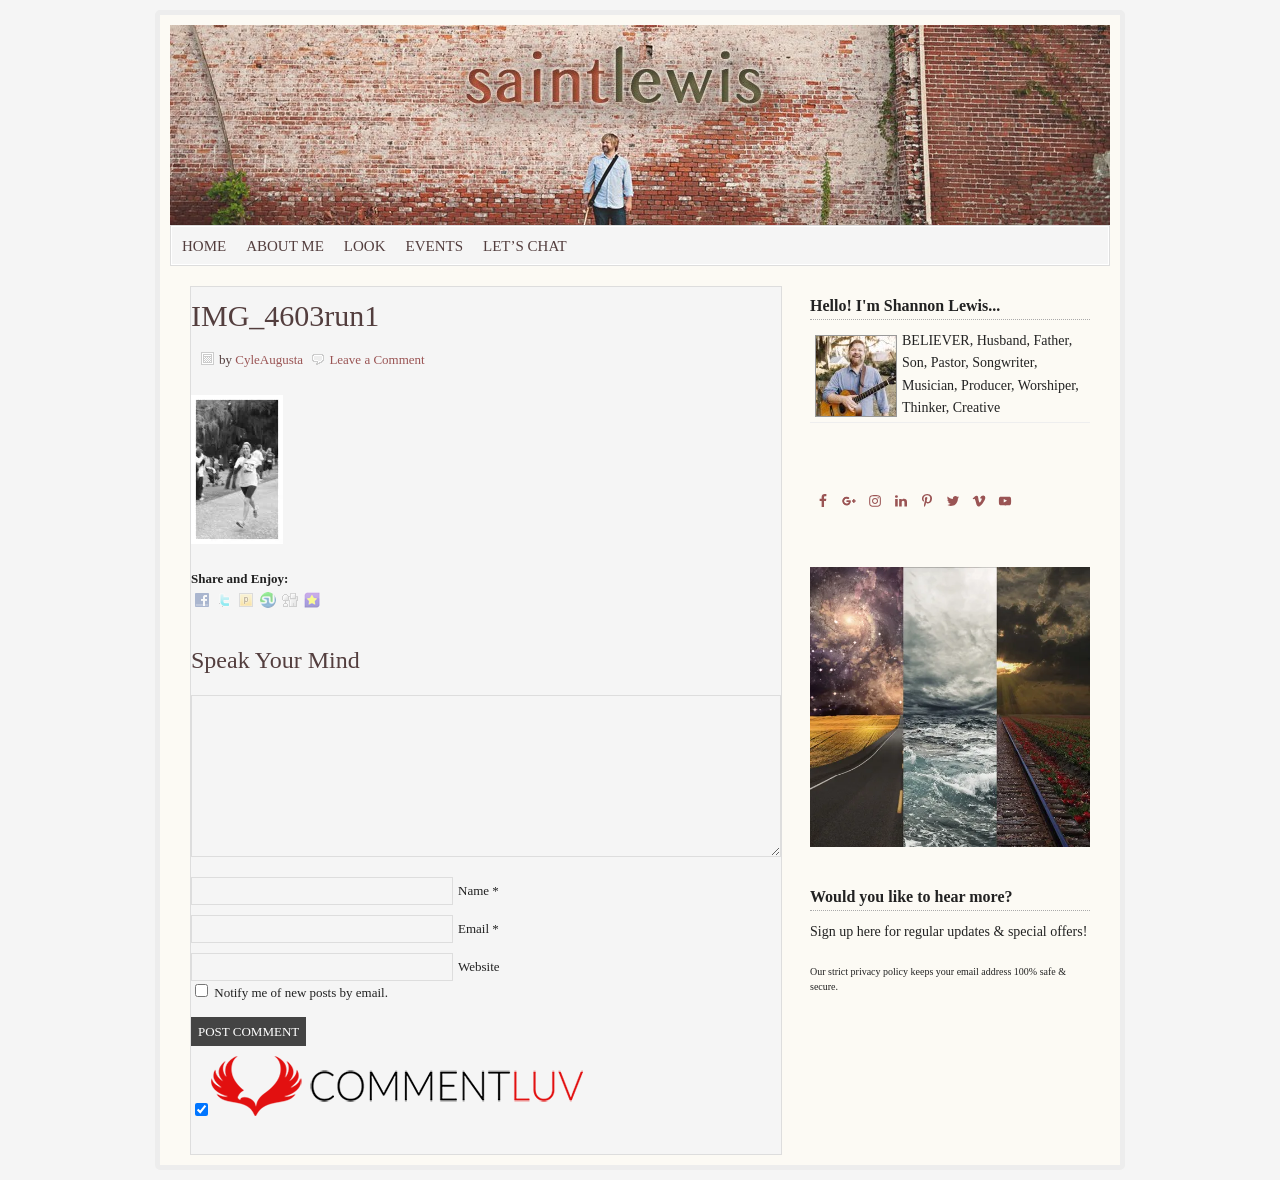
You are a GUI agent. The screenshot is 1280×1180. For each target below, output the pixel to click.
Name (473, 890)
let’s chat (525, 246)
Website (479, 966)
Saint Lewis (395, 125)
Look (365, 246)
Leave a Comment (376, 359)
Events (435, 246)
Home (204, 246)
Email (473, 928)
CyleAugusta (269, 359)
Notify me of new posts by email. (301, 992)
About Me (285, 246)
